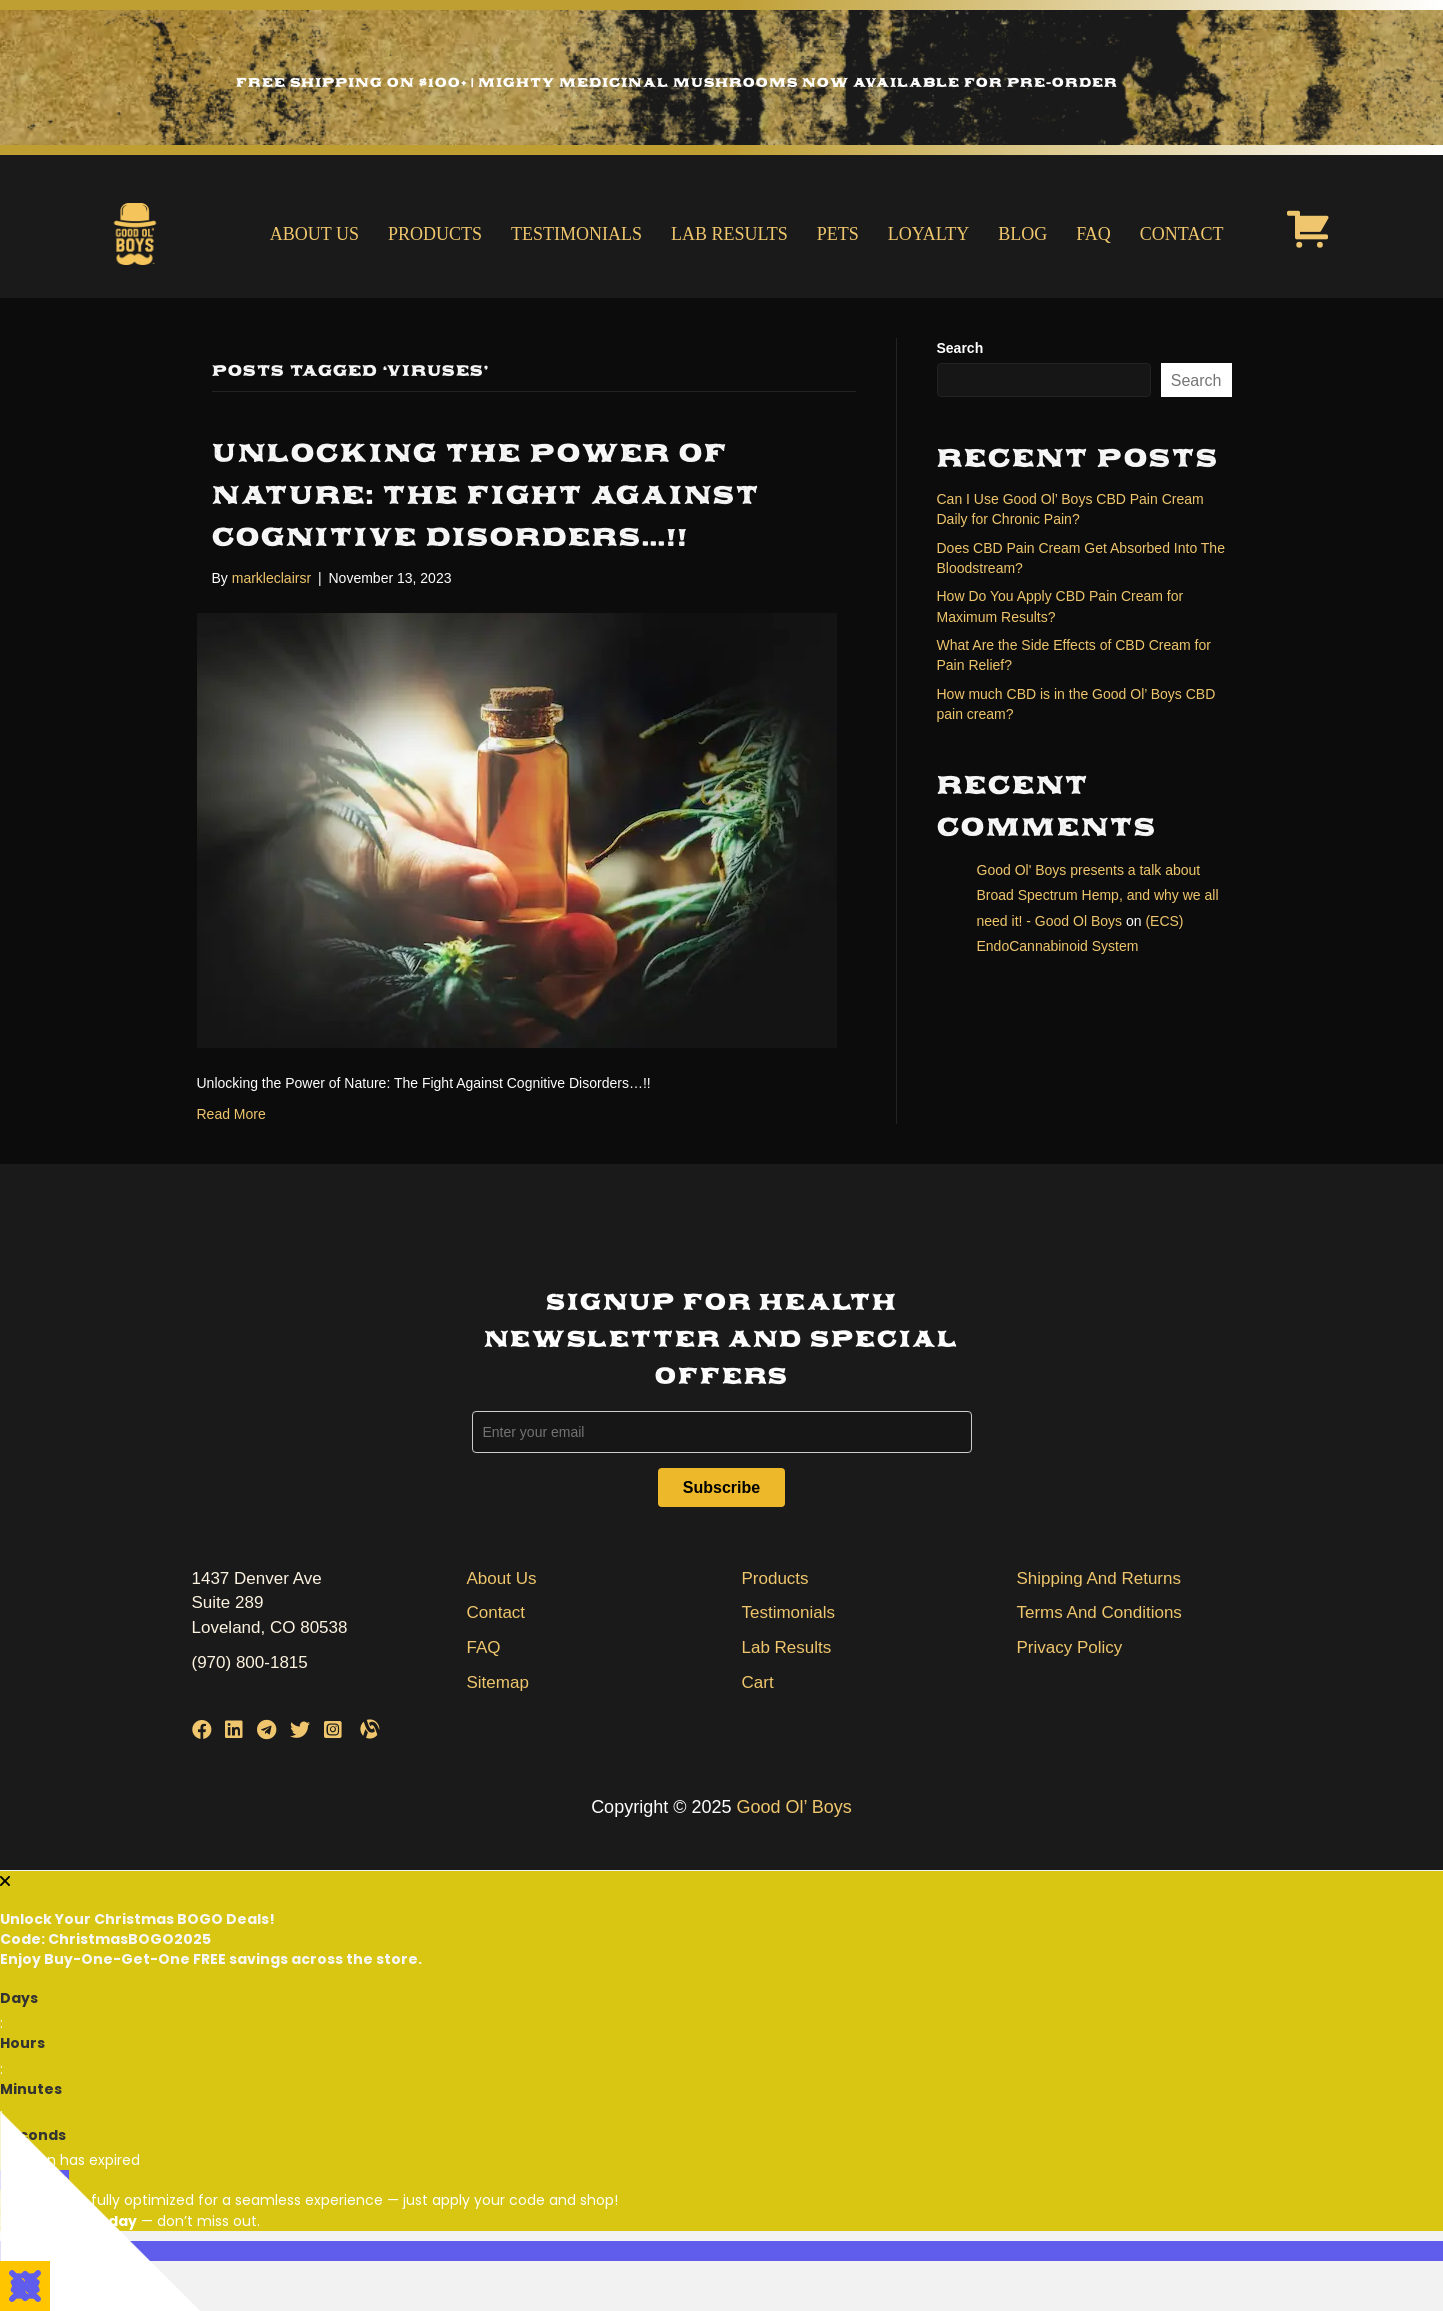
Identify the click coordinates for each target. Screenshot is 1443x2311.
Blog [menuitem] (1022, 234)
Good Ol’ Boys (793, 1807)
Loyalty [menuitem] (928, 234)
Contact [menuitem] (1182, 234)
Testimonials (789, 1612)
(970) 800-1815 (250, 1662)
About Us (502, 1578)
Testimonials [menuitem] (576, 234)
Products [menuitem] (435, 234)
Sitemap (498, 1682)
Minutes (31, 2089)
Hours (22, 2043)
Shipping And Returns (1099, 1578)
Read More (231, 1114)
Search (960, 348)
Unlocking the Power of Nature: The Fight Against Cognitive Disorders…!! (486, 495)
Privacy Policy (1070, 1647)
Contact (496, 1612)
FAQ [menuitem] (1093, 234)
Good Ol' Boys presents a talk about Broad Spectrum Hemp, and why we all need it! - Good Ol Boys (1098, 895)
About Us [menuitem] (314, 234)
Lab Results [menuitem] (729, 234)
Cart (758, 1682)
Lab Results (787, 1647)
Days (19, 1998)
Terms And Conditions (1099, 1612)
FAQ (484, 1647)
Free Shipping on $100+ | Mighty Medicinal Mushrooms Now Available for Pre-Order (677, 82)
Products (775, 1578)
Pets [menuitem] (838, 234)
